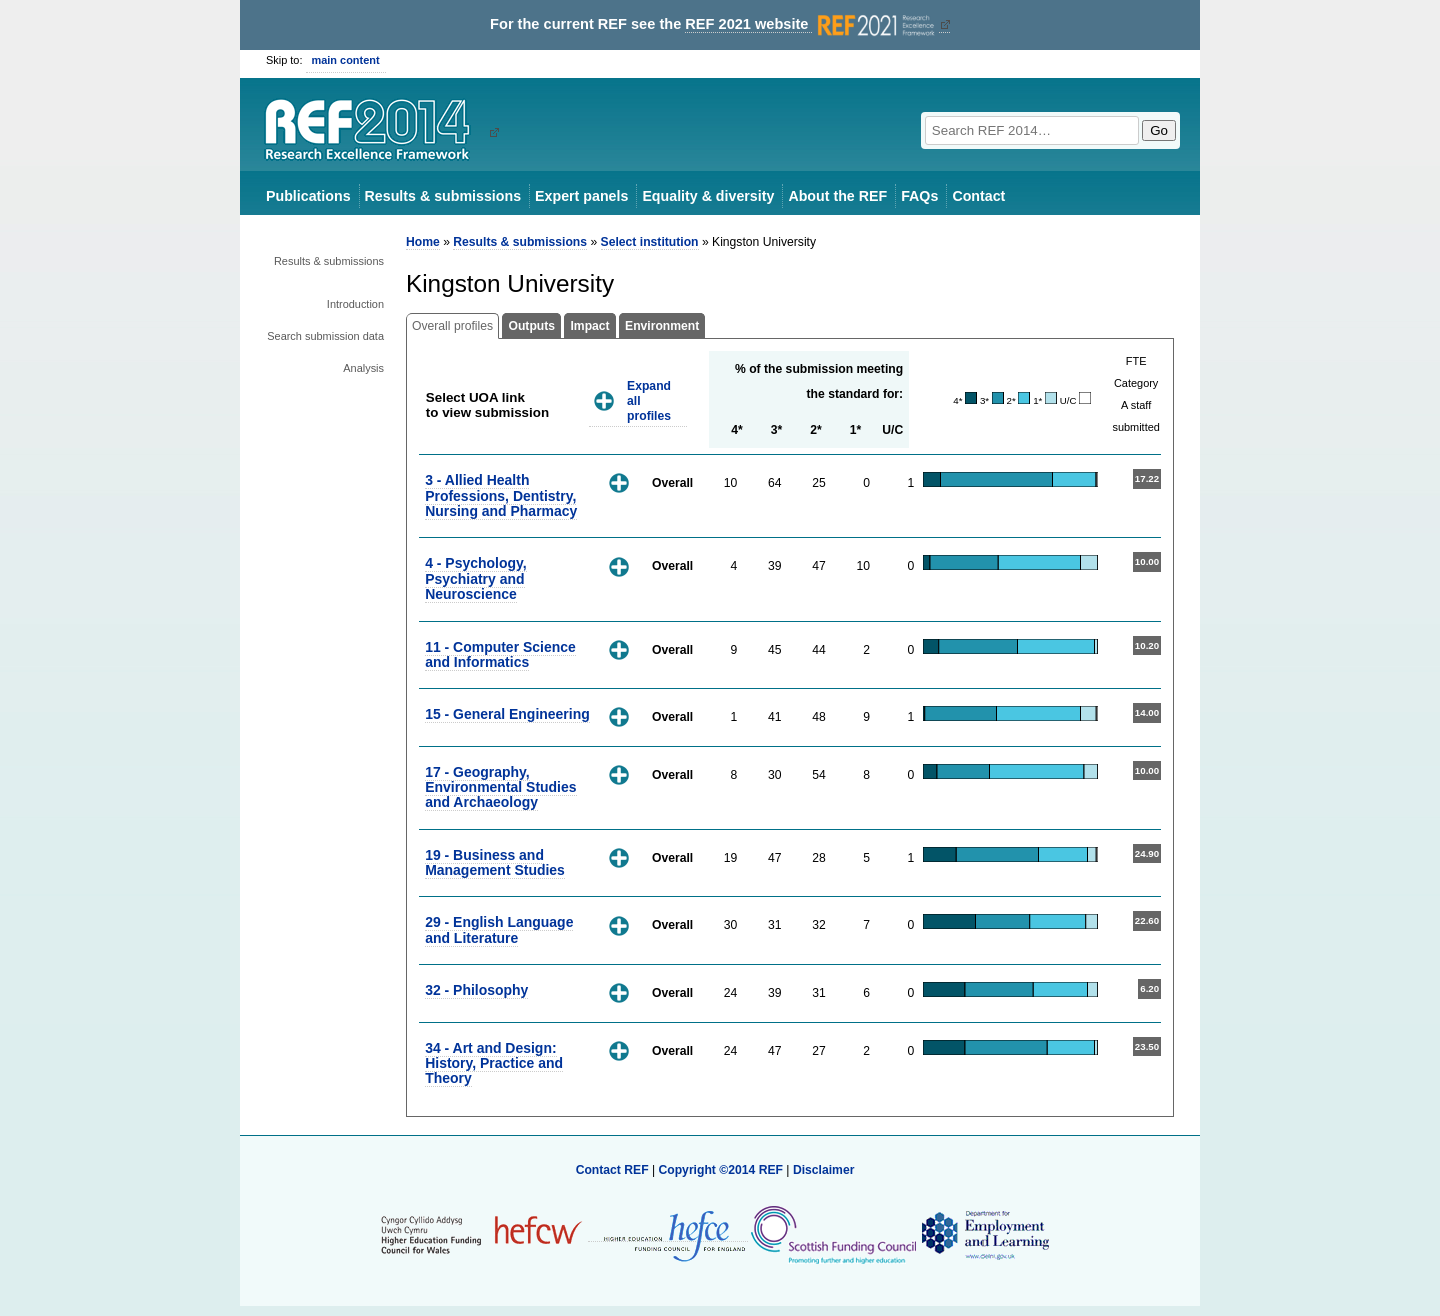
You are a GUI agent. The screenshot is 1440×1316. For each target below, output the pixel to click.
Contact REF (612, 1170)
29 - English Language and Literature (499, 929)
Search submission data (325, 336)
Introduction (355, 304)
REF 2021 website (811, 24)
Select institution (650, 242)
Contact (978, 196)
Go (1159, 130)
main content (346, 60)
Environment (662, 326)
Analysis (363, 368)
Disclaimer (824, 1170)
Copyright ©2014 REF (722, 1170)
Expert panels (581, 196)
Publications (308, 196)
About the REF (837, 196)
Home (423, 242)
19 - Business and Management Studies (495, 862)
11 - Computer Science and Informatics (500, 654)
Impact (589, 326)
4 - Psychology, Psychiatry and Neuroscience (475, 578)
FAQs (919, 196)
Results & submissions (443, 196)
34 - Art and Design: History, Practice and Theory (494, 1063)
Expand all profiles (649, 400)
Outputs (531, 326)
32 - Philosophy (476, 990)
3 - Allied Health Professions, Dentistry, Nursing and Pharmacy (501, 495)
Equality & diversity (708, 196)
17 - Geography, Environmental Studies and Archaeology (500, 787)
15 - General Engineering (507, 714)
